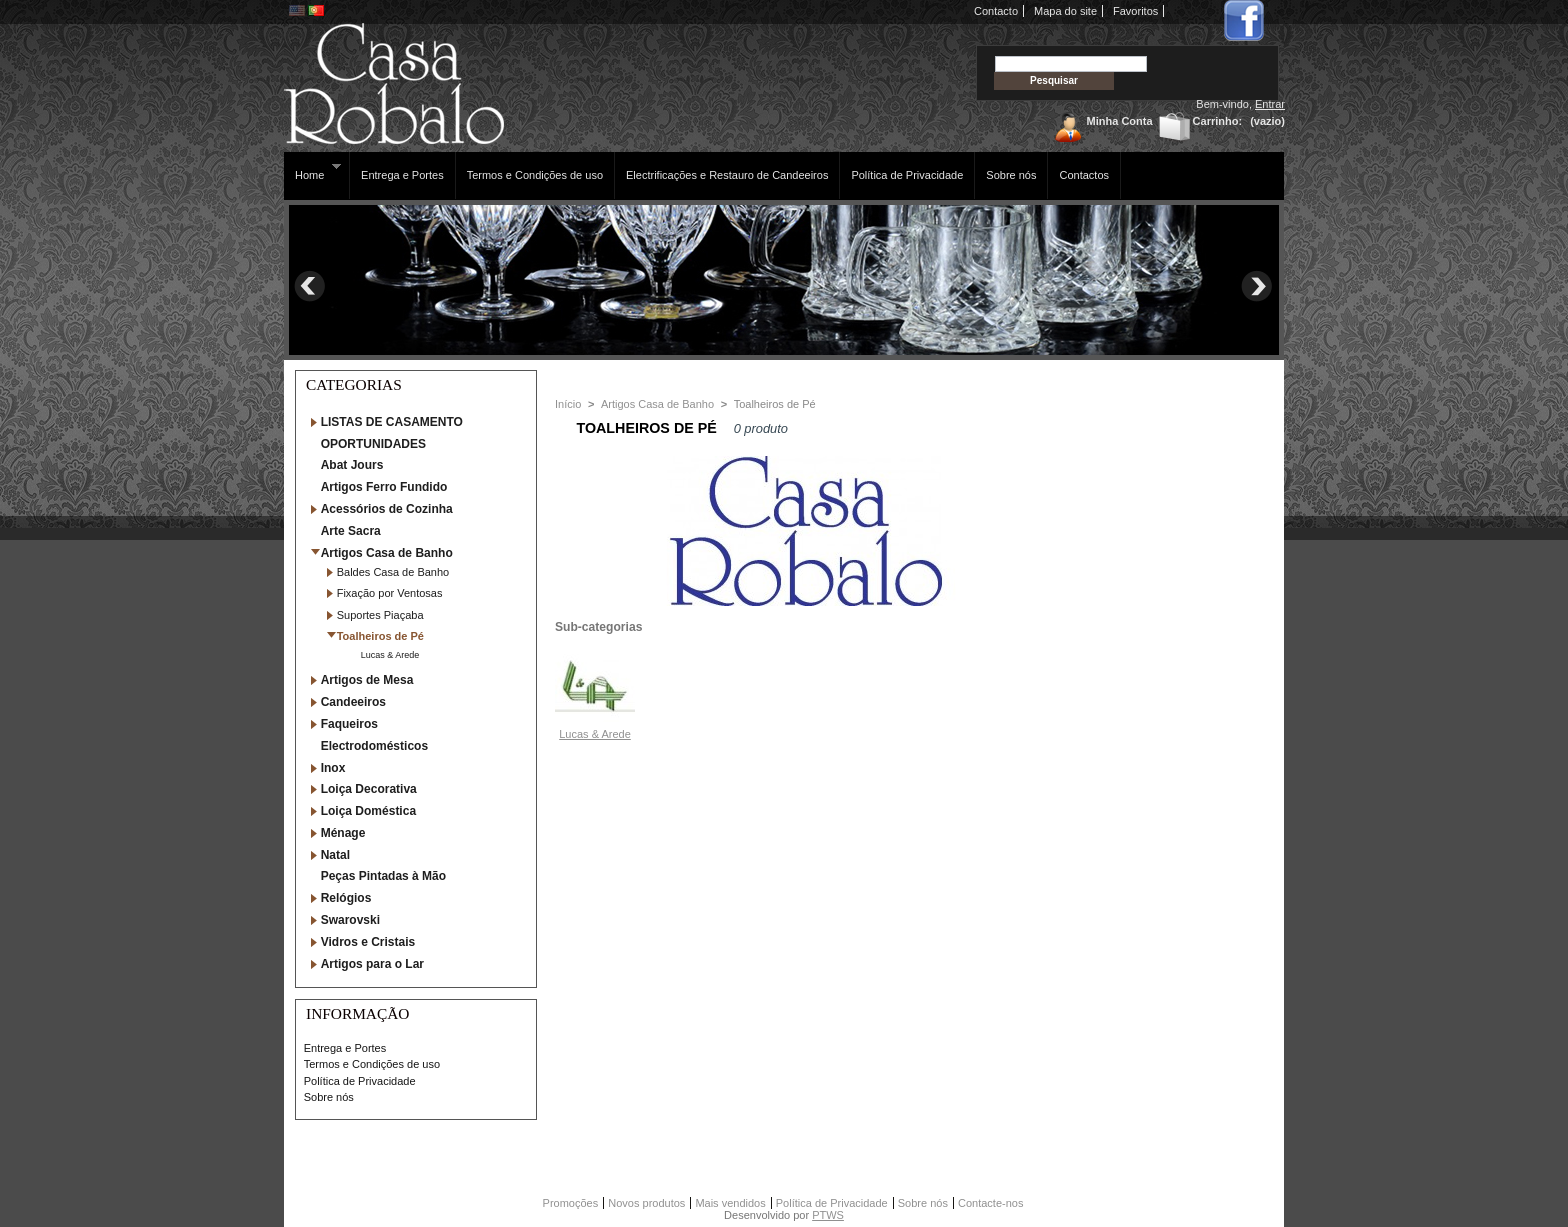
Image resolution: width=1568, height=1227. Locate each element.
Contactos (1084, 175)
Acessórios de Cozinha (387, 509)
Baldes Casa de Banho (393, 572)
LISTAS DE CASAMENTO (392, 422)
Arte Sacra (351, 531)
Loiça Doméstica (368, 811)
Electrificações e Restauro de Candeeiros (727, 175)
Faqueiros (349, 724)
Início (568, 404)
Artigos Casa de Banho (387, 553)
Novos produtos (646, 1203)
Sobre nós (1011, 175)
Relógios (346, 898)
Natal (335, 855)
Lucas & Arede (390, 655)
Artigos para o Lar (372, 964)
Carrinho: (1218, 121)
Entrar (1270, 104)
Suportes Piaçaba (380, 615)
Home (312, 171)
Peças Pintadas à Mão (383, 876)
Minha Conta (1120, 121)
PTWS (828, 1215)
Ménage (343, 833)
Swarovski (350, 920)
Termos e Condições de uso (535, 175)
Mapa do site (1065, 11)
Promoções (571, 1203)
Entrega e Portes (402, 175)
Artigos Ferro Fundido (384, 487)
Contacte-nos (990, 1203)
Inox (333, 768)
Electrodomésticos (374, 746)
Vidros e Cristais (368, 942)
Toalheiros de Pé (380, 636)
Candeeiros (353, 702)
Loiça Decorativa (369, 789)
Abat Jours (352, 465)
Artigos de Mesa (367, 680)
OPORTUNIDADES (373, 444)
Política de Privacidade (907, 175)
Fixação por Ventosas (390, 593)
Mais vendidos (730, 1203)
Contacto (996, 11)
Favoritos (1135, 11)
